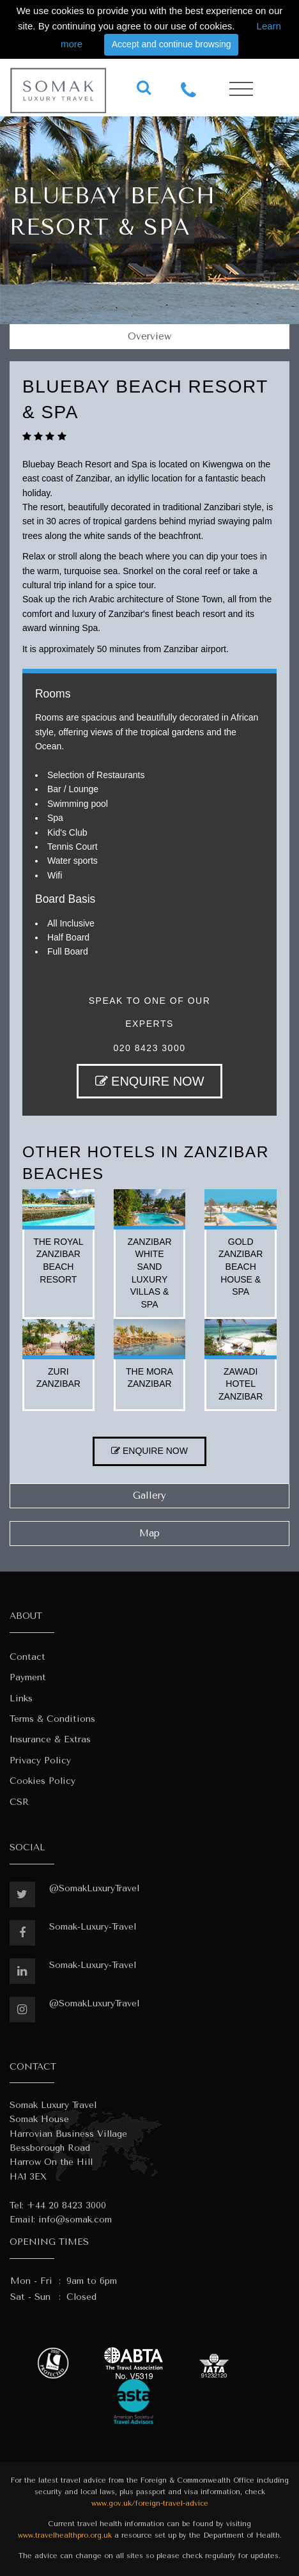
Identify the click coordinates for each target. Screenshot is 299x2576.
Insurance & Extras (50, 1739)
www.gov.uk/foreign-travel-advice (149, 2503)
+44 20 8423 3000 (66, 2205)
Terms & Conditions (52, 1718)
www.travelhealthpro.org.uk (65, 2535)
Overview (149, 336)
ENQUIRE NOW (149, 1081)
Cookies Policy (42, 1781)
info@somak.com (75, 2219)
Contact (27, 1656)
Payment (28, 1677)
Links (21, 1698)
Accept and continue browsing (171, 44)
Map (149, 1533)
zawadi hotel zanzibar (240, 1383)
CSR (19, 1802)
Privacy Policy (40, 1760)
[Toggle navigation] (241, 89)
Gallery (149, 1495)
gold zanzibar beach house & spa (240, 1267)
